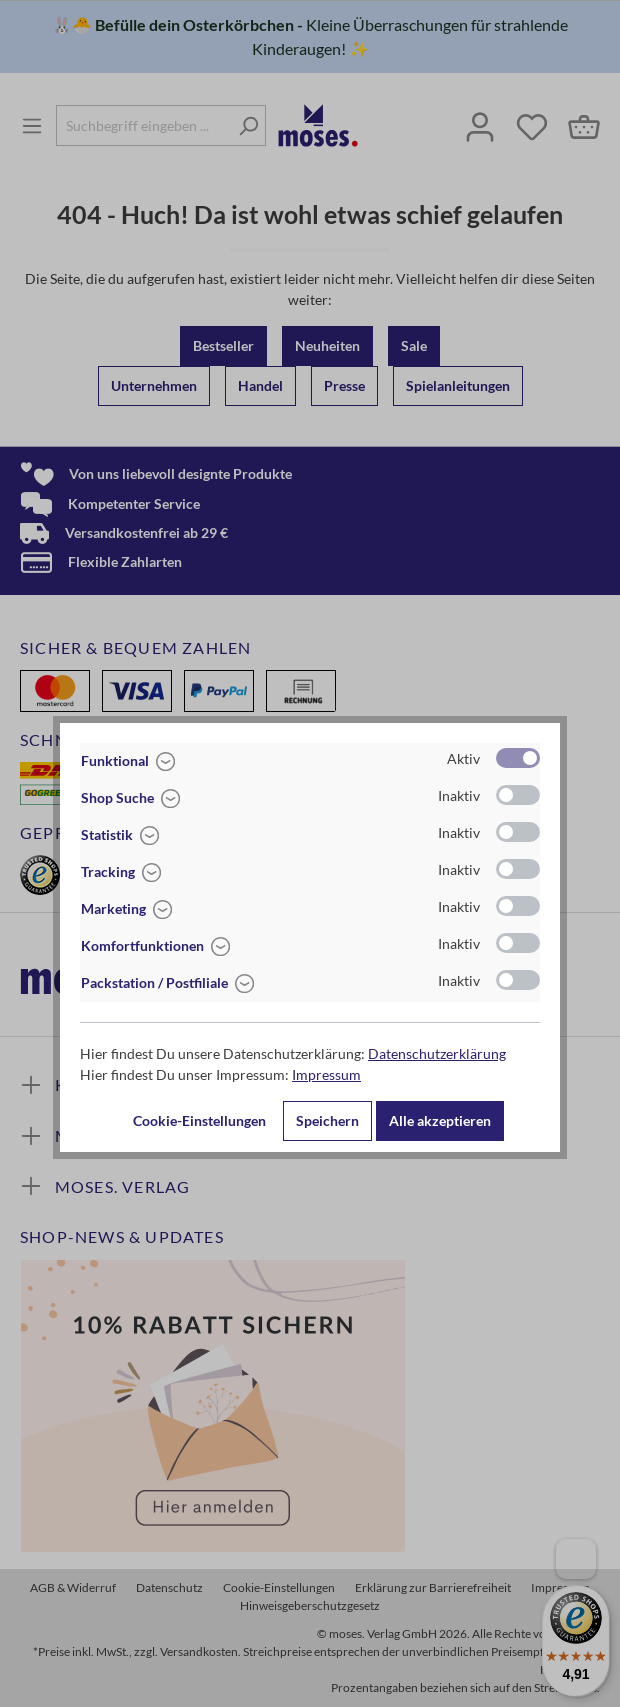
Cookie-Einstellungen (199, 1120)
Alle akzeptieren (440, 1120)
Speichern (327, 1120)
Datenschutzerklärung (437, 1053)
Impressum (326, 1074)
